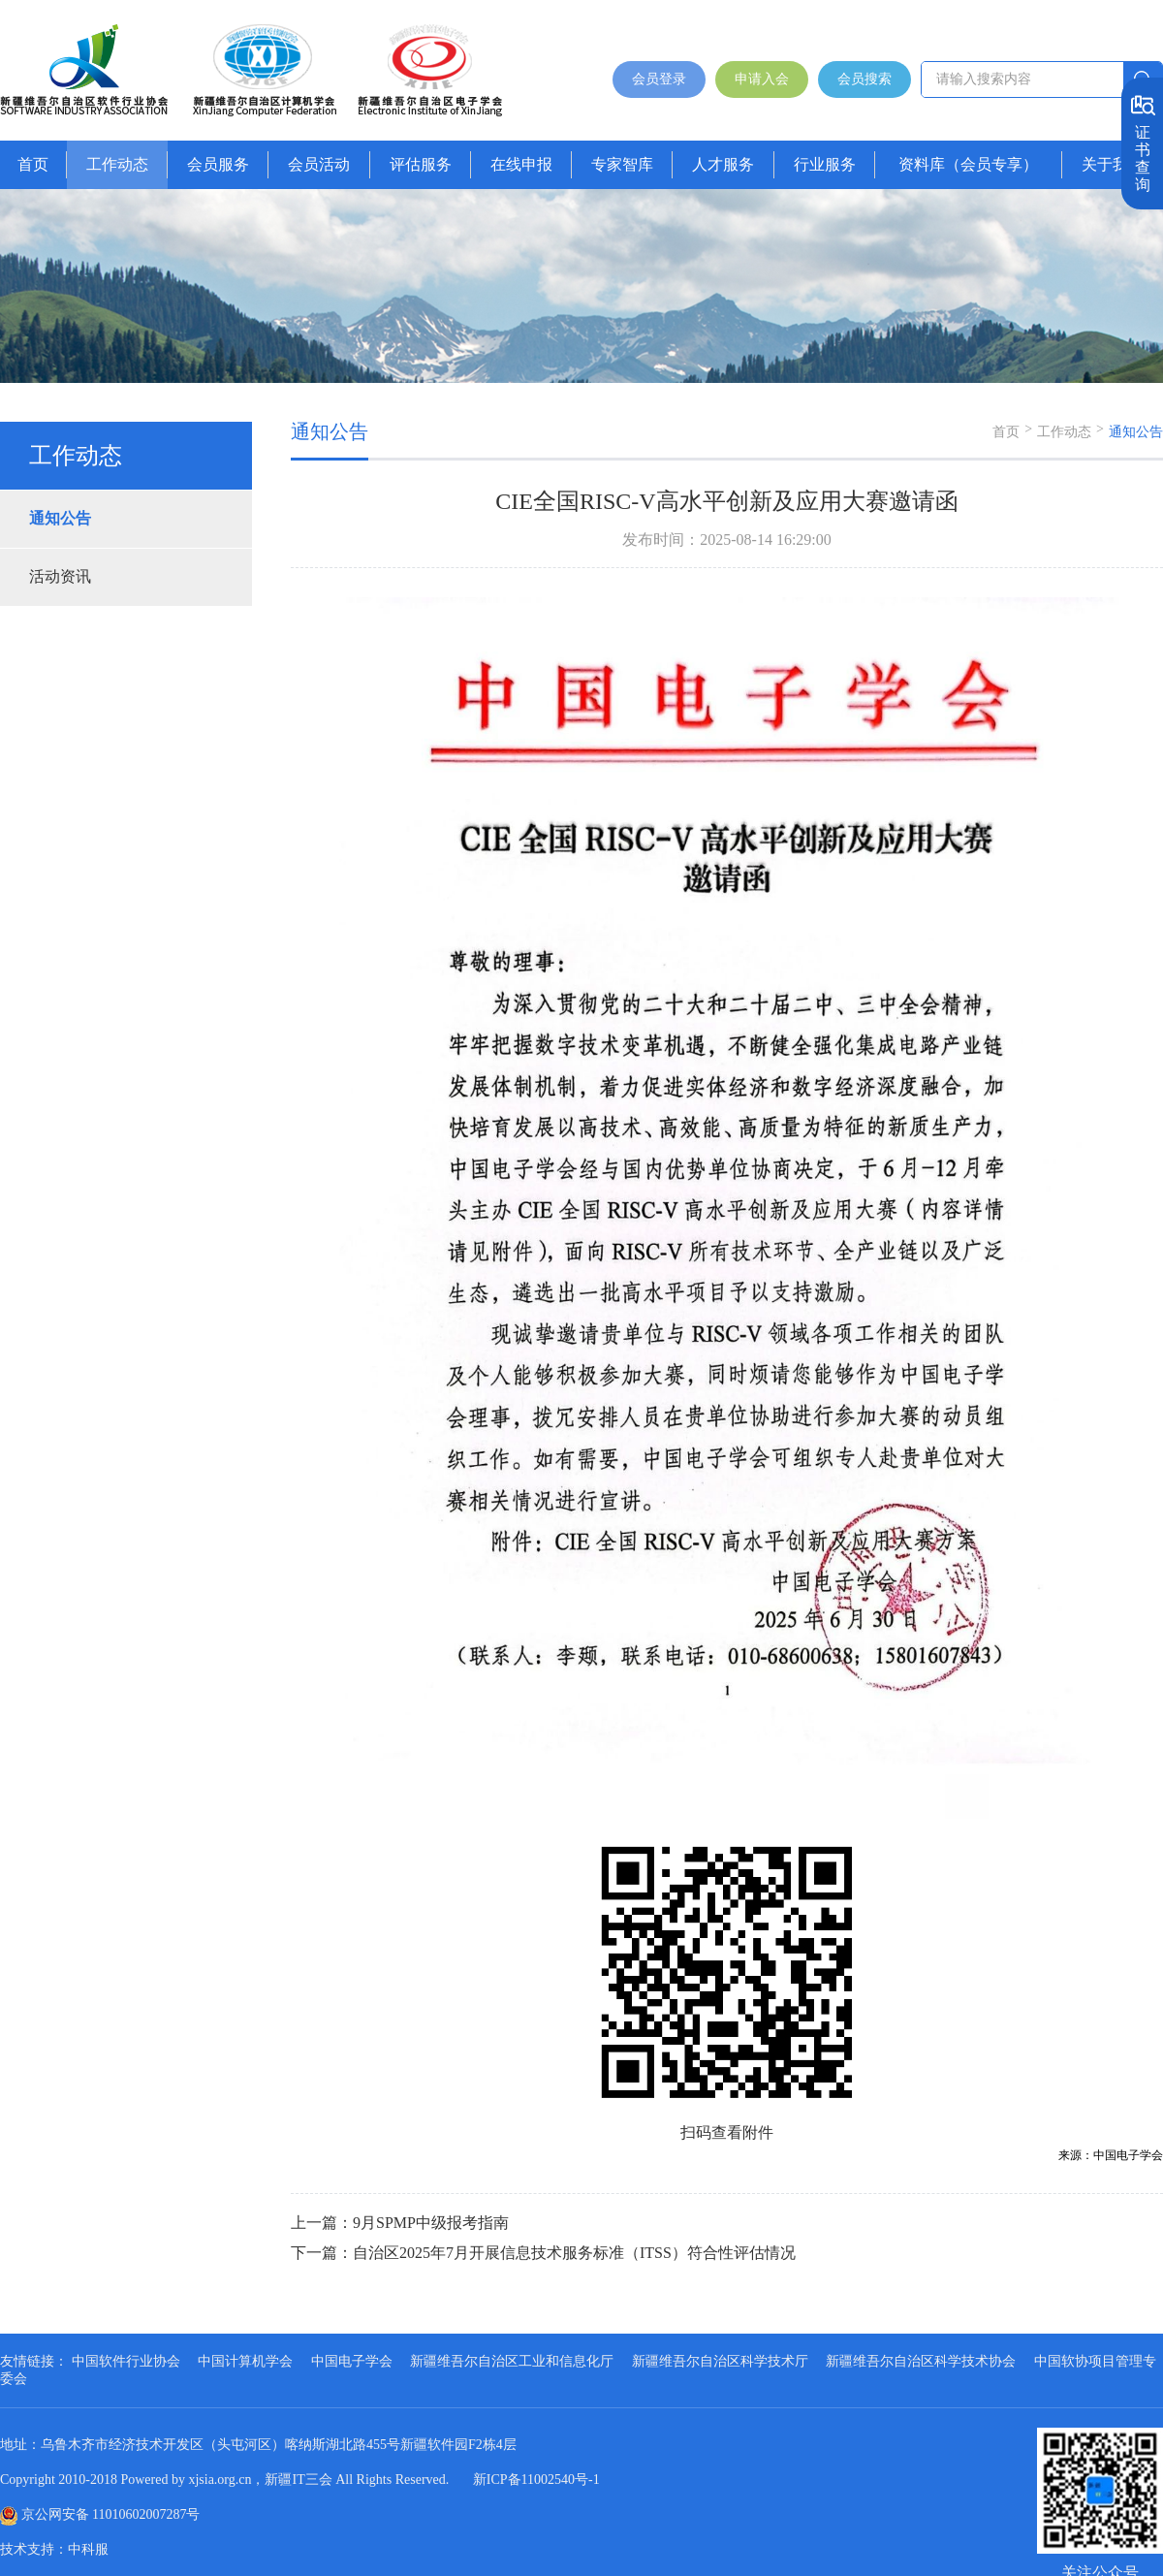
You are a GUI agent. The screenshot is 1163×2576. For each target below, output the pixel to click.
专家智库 (622, 164)
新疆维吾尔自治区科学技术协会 (921, 2361)
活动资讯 (60, 576)
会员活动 (319, 164)
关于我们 (1113, 164)
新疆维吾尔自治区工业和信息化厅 (511, 2361)
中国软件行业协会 (126, 2361)
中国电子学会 (352, 2361)
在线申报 (521, 164)
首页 (32, 164)
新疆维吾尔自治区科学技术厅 (720, 2361)
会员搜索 (864, 79)
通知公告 (60, 518)
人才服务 (723, 164)
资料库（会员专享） (968, 164)
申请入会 (762, 79)
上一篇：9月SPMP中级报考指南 (400, 2222)
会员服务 (218, 164)
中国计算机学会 (245, 2361)
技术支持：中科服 (54, 2549)
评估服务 (421, 164)
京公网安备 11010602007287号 (111, 2514)
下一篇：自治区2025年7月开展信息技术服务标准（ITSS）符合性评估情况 (543, 2252)
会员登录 (659, 79)
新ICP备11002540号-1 (536, 2479)
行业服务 (825, 164)
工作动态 (117, 164)
